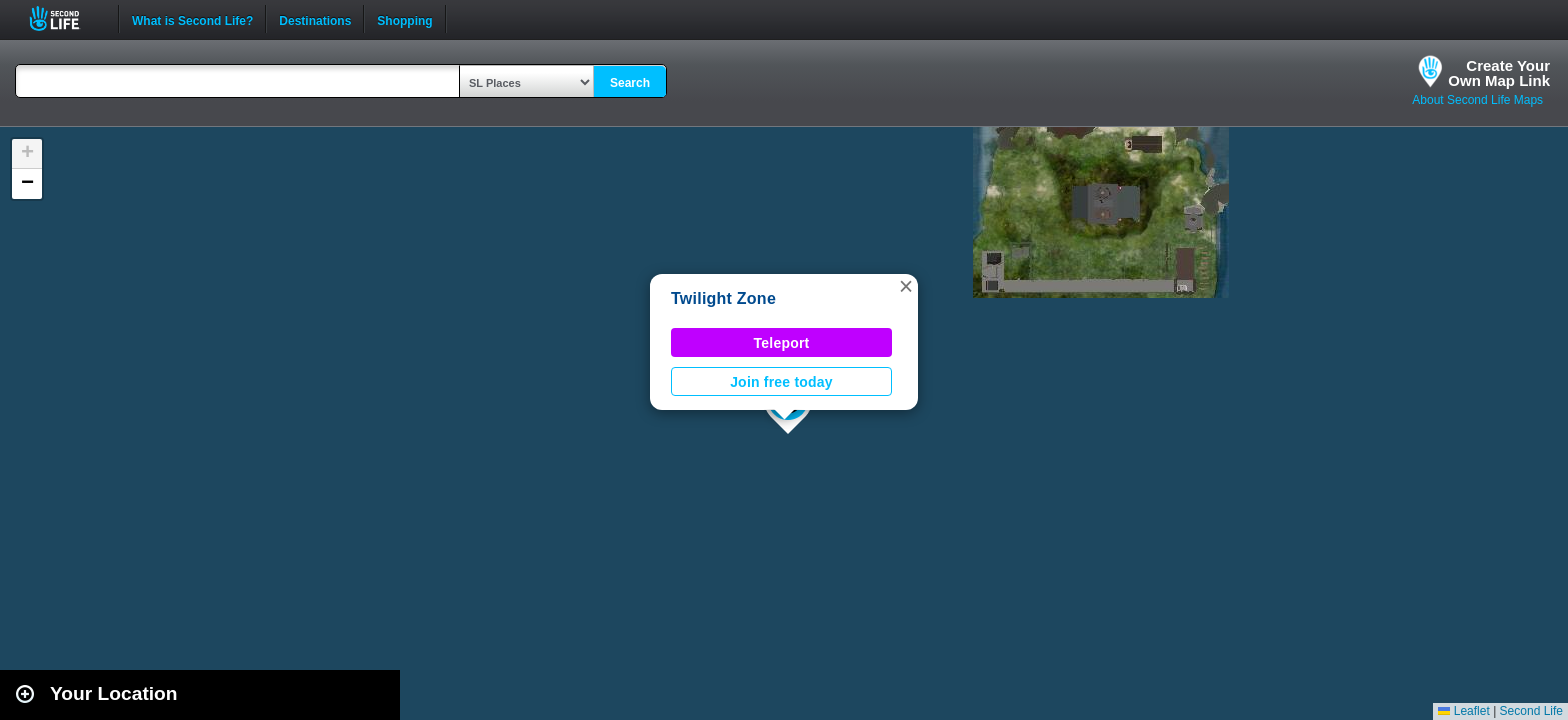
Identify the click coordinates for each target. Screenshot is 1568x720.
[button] (906, 286)
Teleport (782, 343)
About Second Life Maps (1477, 100)
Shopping (404, 19)
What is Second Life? (192, 19)
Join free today (781, 382)
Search (630, 83)
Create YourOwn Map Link (1499, 73)
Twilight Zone (723, 298)
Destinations (315, 19)
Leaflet (1463, 711)
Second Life (65, 18)
